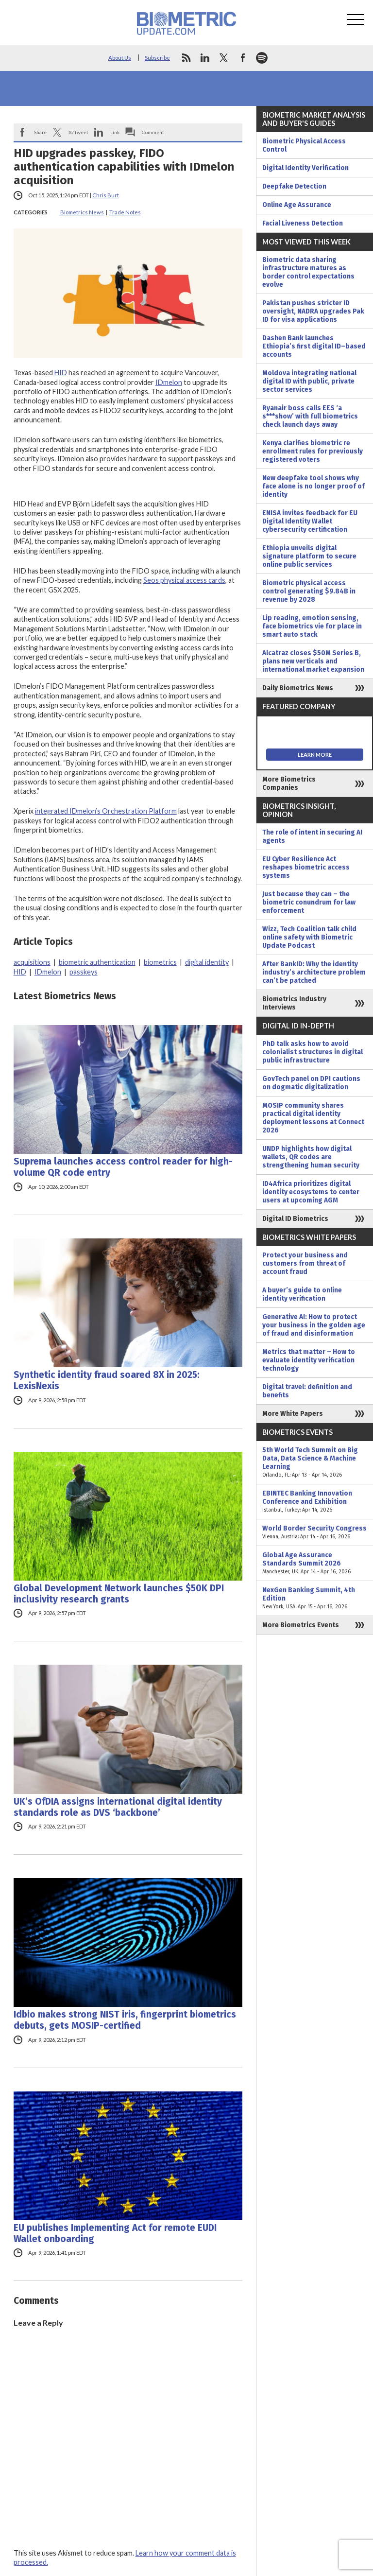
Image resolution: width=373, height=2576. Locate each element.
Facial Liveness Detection (302, 223)
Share (40, 132)
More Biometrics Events (300, 1625)
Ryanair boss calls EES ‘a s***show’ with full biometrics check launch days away (310, 416)
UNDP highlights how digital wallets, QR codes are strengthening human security (310, 1157)
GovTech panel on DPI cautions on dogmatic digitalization (311, 1083)
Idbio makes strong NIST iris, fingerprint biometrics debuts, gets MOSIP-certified (125, 2020)
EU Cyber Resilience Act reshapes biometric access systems (306, 867)
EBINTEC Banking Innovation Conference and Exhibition (314, 1501)
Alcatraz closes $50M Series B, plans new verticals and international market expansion (313, 661)
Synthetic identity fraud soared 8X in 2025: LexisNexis (107, 1380)
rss (186, 58)
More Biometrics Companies (289, 783)
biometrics (160, 962)
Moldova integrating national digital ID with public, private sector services (309, 381)
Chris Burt (105, 195)
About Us (119, 57)
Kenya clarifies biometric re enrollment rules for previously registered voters (312, 451)
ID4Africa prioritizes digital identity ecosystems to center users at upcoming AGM (310, 1192)
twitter (224, 58)
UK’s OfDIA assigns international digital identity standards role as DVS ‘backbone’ (118, 1807)
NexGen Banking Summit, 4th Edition (314, 1598)
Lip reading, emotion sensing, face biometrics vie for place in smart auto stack (312, 626)
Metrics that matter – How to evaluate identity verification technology (308, 1360)
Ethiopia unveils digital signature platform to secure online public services (309, 556)
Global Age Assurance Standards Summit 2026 (314, 1563)
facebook (243, 58)
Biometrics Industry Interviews (294, 1003)
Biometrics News (82, 212)
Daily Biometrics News (297, 688)
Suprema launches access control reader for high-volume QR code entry (123, 1167)
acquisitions (32, 962)
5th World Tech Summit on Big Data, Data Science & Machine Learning (314, 1462)
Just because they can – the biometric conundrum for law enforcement (309, 902)
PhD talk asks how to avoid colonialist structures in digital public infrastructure (312, 1052)
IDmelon (168, 382)
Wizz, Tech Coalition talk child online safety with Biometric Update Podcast (309, 937)
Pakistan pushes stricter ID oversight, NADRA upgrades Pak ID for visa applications (313, 311)
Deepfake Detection (294, 186)
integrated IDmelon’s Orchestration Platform (106, 811)
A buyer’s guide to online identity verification (302, 1294)
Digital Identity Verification (305, 168)
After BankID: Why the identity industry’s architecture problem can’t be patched (314, 972)
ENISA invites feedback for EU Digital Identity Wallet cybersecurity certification (309, 521)
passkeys (83, 972)
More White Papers (292, 1414)
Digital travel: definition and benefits (307, 1391)
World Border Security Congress (314, 1532)
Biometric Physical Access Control (304, 145)
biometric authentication (97, 962)
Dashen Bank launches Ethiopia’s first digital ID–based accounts (314, 346)
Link (115, 132)
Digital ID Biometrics (295, 1219)
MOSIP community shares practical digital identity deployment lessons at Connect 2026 (313, 1117)
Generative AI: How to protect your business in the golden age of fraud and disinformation (313, 1325)
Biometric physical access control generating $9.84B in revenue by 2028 (309, 591)
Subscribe (157, 57)
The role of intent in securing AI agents (312, 836)
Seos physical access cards (184, 580)
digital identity (207, 962)
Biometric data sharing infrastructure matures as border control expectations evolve (308, 272)
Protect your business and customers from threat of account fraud (305, 1263)
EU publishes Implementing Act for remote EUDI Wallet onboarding (115, 2233)
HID (60, 372)
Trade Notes (125, 212)
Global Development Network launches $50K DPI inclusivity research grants (119, 1594)
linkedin (205, 58)
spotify (262, 58)
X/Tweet (78, 132)
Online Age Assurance (296, 205)
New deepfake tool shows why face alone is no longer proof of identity (313, 486)
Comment (153, 132)
